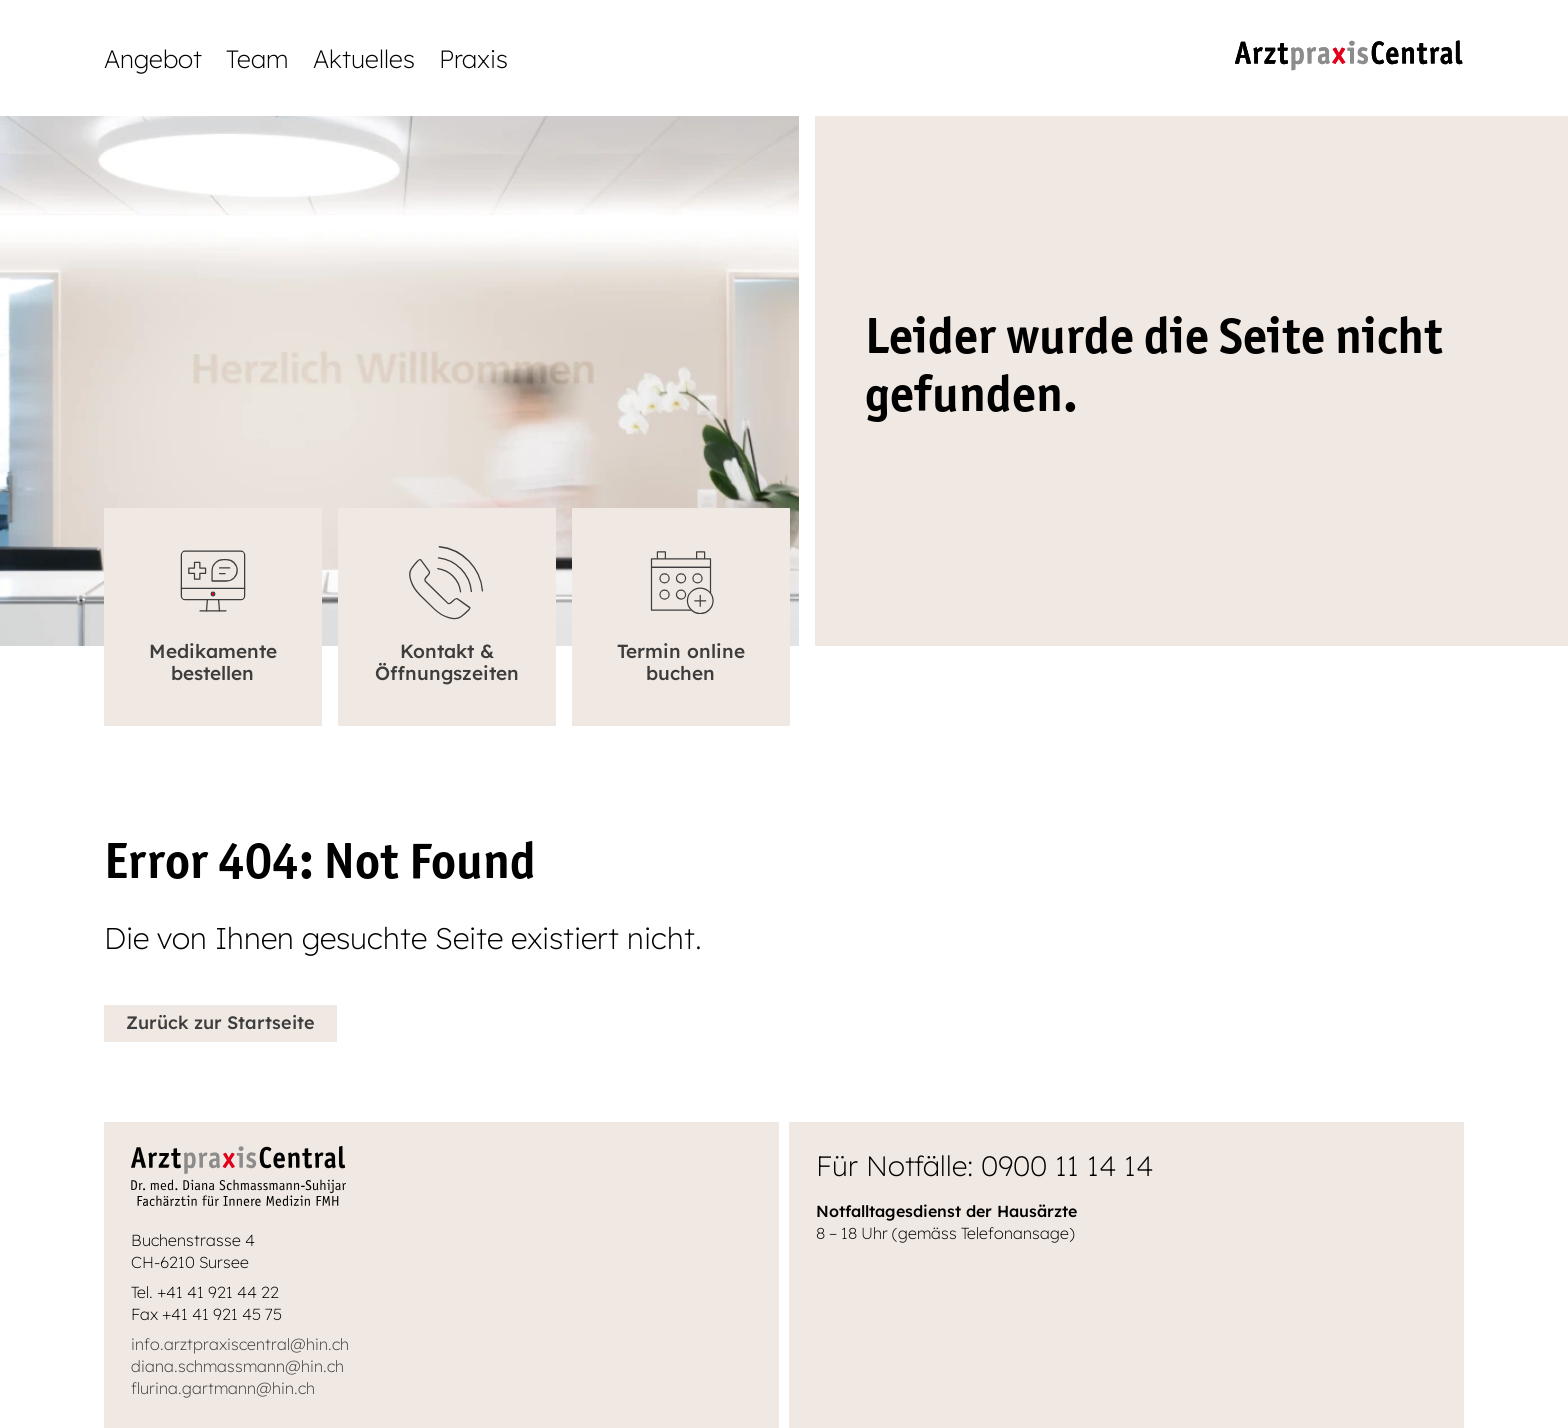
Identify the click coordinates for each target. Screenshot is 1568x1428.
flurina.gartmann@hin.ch (223, 1388)
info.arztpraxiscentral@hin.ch (240, 1344)
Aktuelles (364, 58)
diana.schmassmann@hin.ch (237, 1366)
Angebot (153, 58)
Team (257, 58)
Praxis (473, 58)
